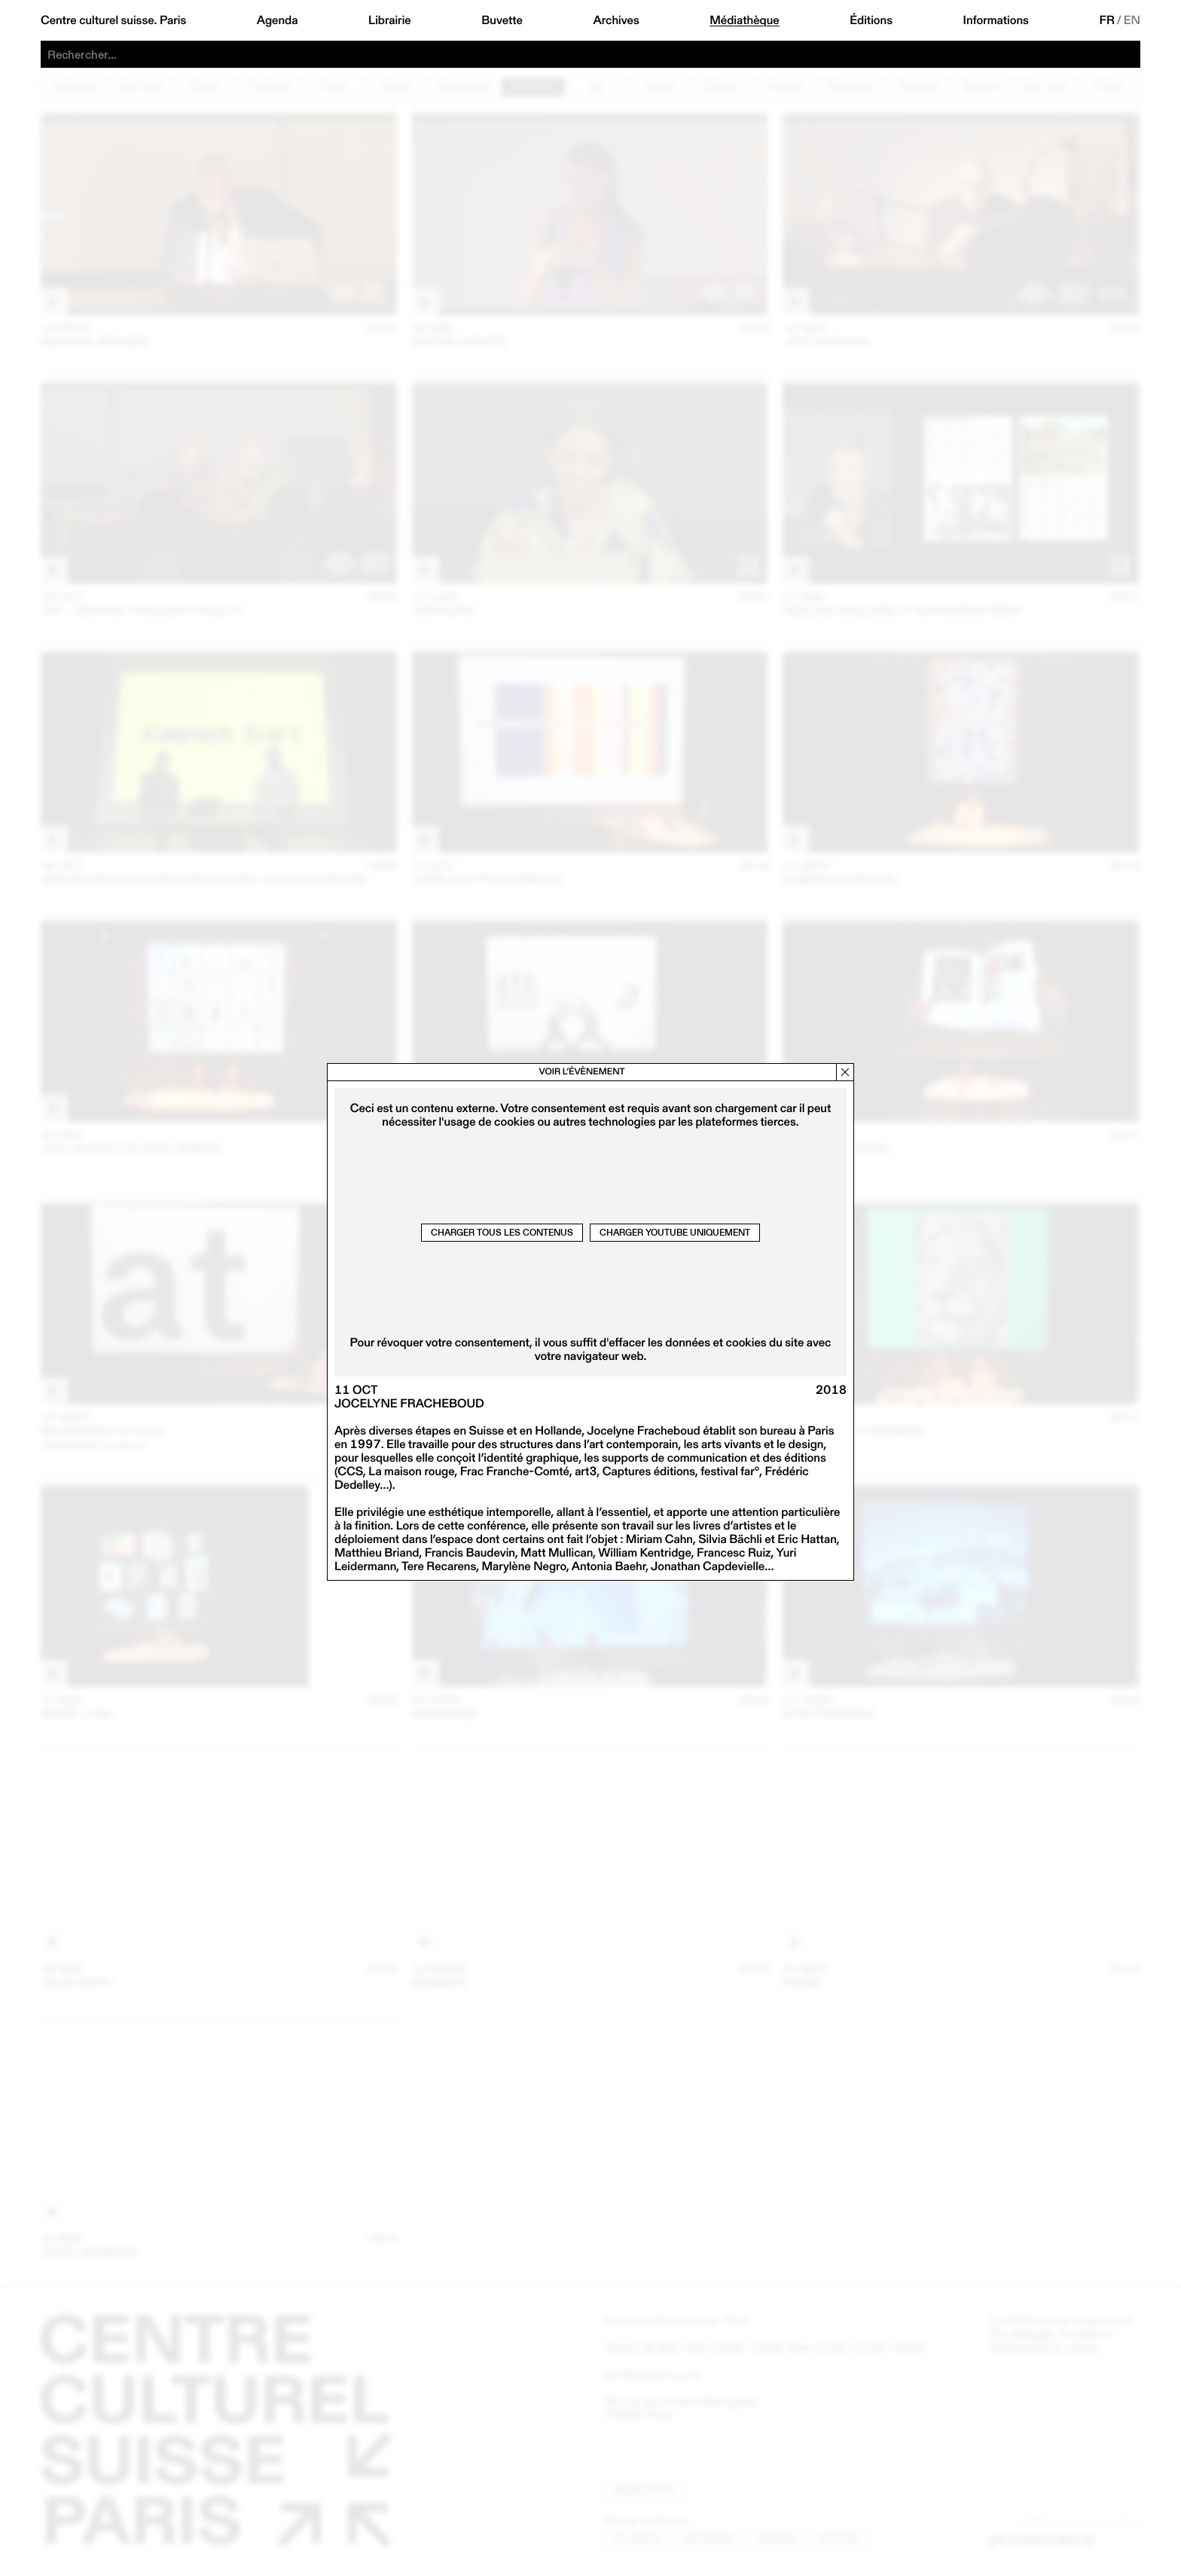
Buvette (502, 20)
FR (1107, 20)
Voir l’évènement (581, 1071)
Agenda (277, 20)
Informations (996, 20)
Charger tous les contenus (502, 1232)
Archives (616, 20)
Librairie (389, 20)
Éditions (871, 20)
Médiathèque (744, 20)
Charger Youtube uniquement (675, 1232)
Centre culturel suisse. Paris (113, 20)
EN (1132, 20)
